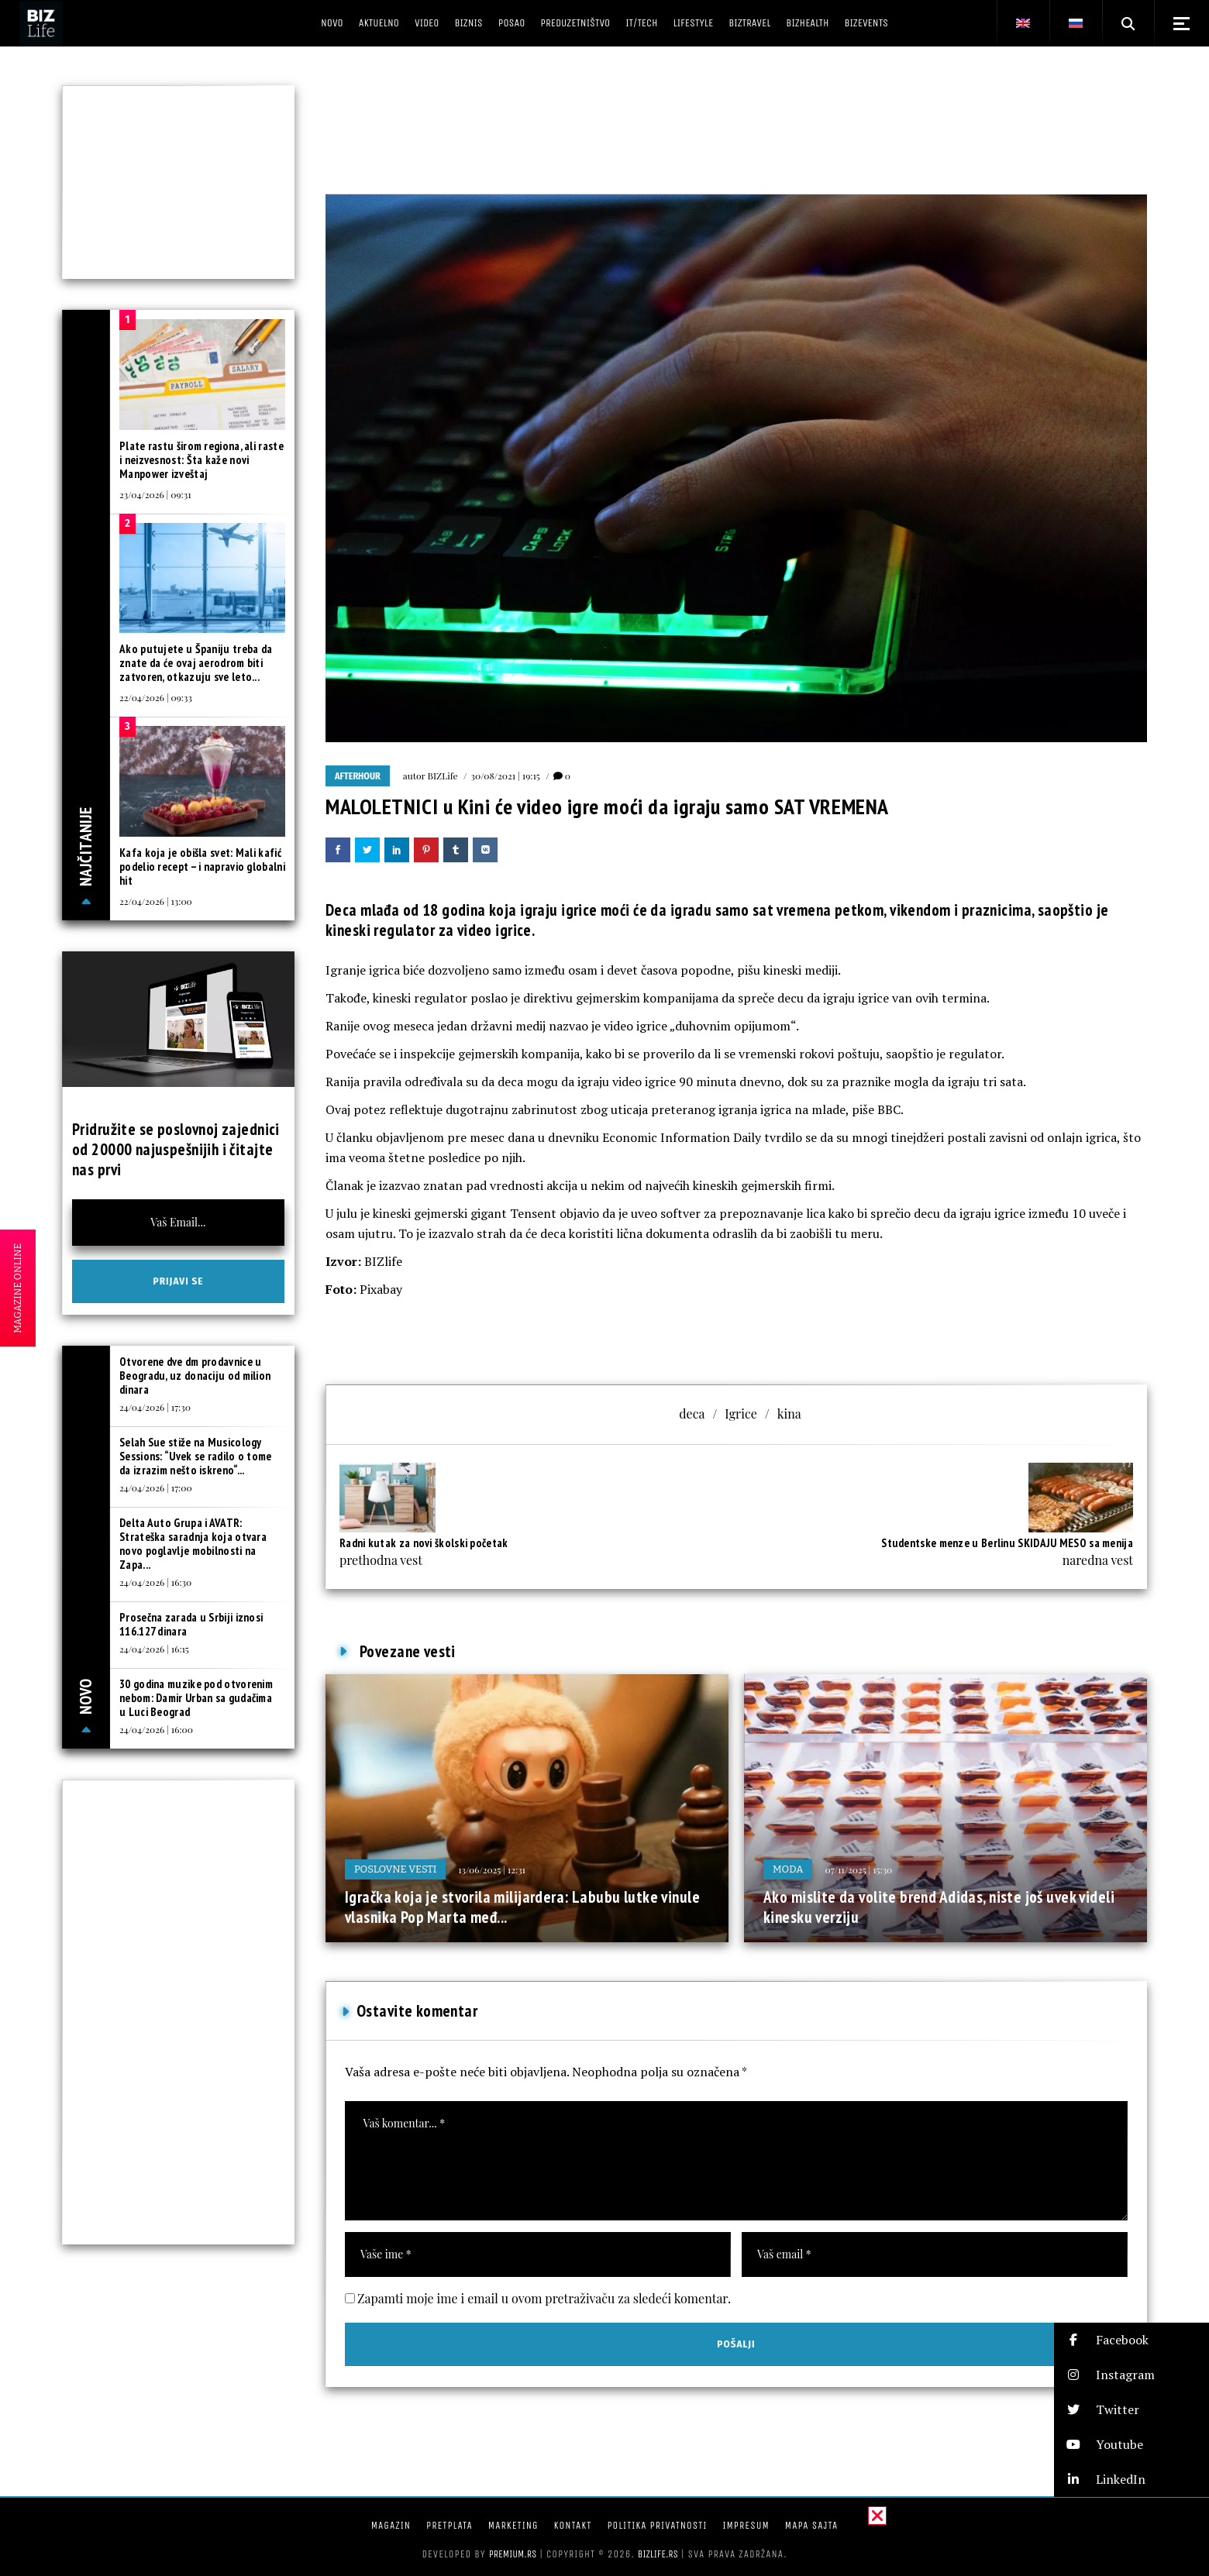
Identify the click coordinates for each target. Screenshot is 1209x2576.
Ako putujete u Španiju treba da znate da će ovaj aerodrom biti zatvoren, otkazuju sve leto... (195, 662)
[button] (1131, 2340)
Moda (788, 1869)
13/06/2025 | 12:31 (491, 1869)
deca (691, 1413)
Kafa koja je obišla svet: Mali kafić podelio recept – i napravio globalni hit (202, 866)
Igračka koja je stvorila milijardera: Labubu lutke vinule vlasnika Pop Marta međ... (522, 1907)
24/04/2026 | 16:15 (154, 1648)
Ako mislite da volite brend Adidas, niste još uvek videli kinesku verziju (938, 1907)
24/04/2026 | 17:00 (155, 1487)
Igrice (740, 1413)
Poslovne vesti (395, 1869)
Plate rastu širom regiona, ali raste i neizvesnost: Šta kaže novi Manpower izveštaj (201, 460)
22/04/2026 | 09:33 (155, 697)
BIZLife (443, 775)
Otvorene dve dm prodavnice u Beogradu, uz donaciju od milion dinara (194, 1375)
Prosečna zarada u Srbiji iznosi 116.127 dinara (191, 1624)
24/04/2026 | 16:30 (155, 1582)
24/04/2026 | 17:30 (155, 1407)
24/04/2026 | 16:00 (156, 1729)
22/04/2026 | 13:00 (155, 901)
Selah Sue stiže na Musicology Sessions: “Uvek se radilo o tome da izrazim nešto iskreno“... (195, 1456)
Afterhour (358, 776)
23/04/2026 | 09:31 (155, 494)
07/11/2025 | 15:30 (858, 1869)
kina (789, 1413)
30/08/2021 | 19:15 (505, 775)
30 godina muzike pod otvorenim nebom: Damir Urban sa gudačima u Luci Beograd (196, 1698)
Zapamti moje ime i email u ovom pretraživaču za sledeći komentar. (544, 2298)
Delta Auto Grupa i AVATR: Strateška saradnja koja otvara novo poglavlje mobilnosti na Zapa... (193, 1543)
